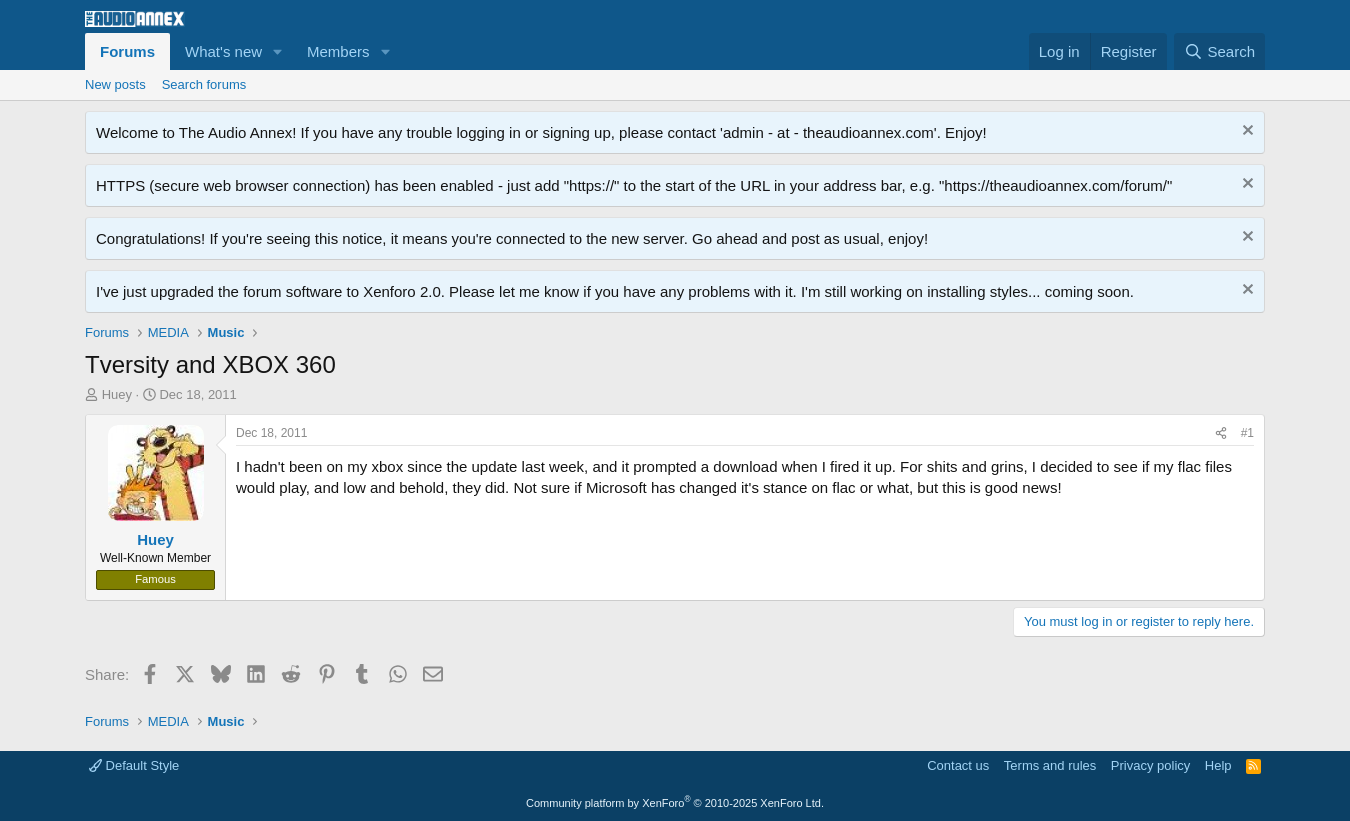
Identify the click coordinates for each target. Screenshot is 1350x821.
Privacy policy (1150, 765)
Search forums (204, 84)
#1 (1247, 433)
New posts (115, 84)
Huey (117, 394)
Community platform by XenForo (675, 803)
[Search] (1219, 51)
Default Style (134, 765)
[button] (278, 51)
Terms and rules (1050, 765)
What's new (223, 51)
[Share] (1221, 433)
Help (1218, 765)
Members (338, 51)
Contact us (958, 765)
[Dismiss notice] (1245, 132)
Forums (127, 51)
